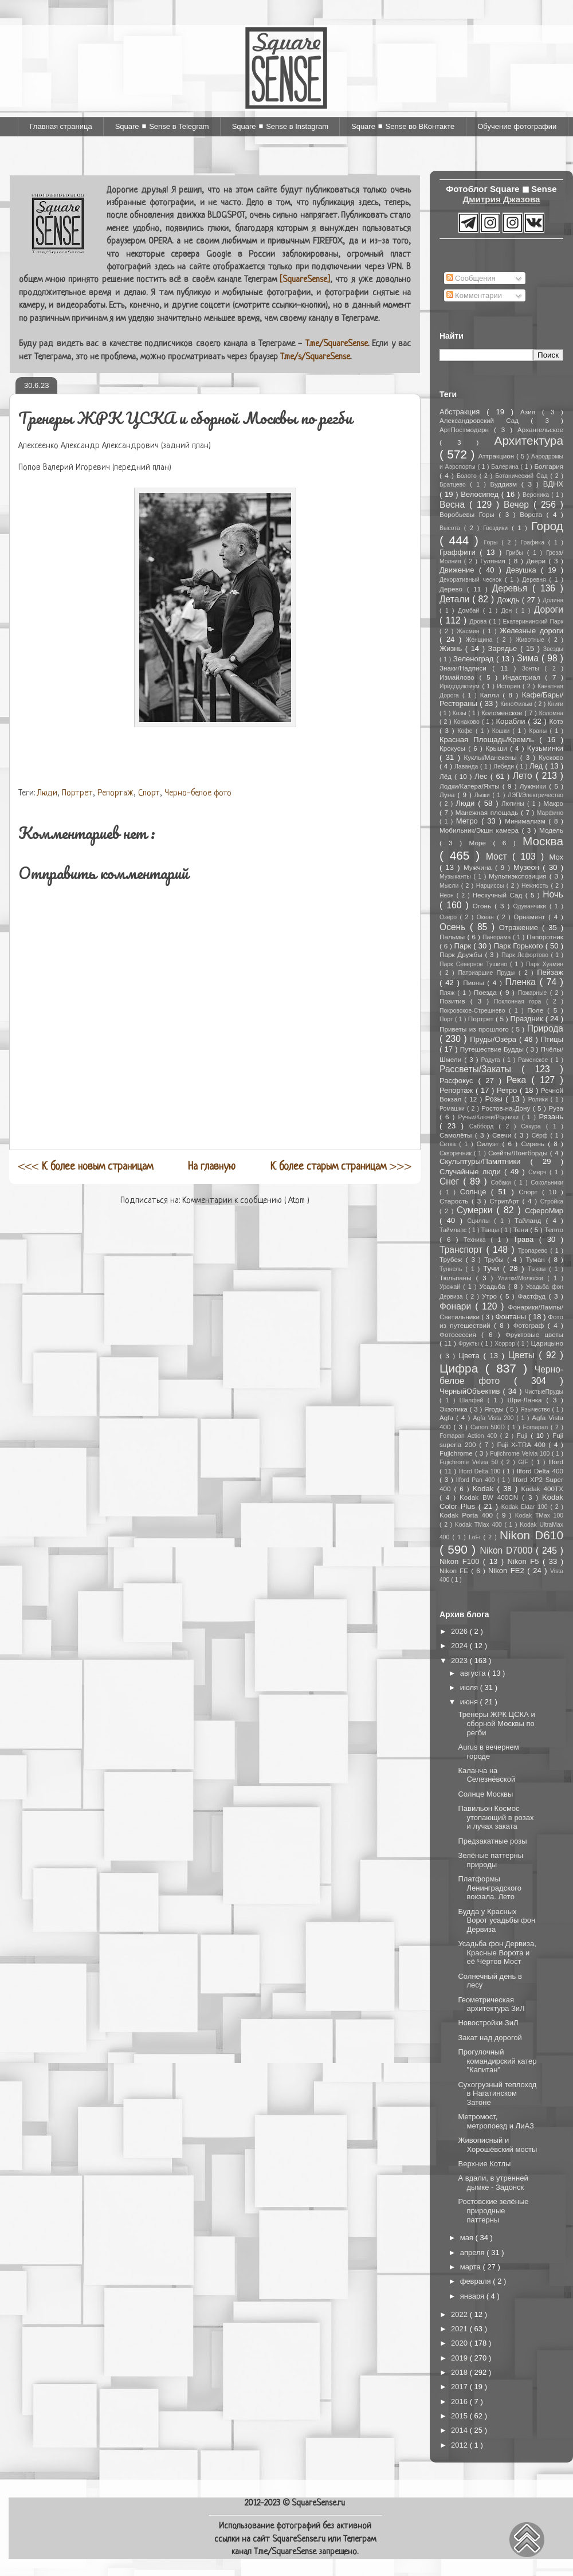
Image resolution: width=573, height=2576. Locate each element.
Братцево (454, 484)
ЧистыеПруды (544, 1392)
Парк (464, 946)
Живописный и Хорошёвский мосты (497, 2145)
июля (470, 1687)
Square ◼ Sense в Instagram (280, 126)
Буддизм (505, 484)
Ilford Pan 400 (476, 1480)
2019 (460, 2358)
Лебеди (504, 766)
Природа (545, 1028)
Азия (531, 411)
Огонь (483, 905)
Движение (459, 570)
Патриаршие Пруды (488, 973)
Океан (487, 917)
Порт (447, 1019)
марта (471, 2267)
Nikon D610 (531, 1535)
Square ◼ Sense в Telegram (162, 126)
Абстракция (462, 411)
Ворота (533, 514)
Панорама (497, 937)
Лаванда (467, 766)
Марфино (550, 813)
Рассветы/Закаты (480, 1069)
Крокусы (453, 748)
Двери (537, 560)
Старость (455, 1201)
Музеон (528, 867)
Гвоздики (497, 528)
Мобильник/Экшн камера (480, 830)
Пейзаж (550, 972)
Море (481, 842)
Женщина (481, 640)
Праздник (528, 1018)
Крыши (497, 748)
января (473, 2296)
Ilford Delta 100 (481, 1471)
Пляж (448, 993)
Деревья (512, 588)
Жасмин (469, 631)
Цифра (462, 1368)
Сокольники (547, 1182)
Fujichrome (457, 1453)
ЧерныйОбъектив (471, 1391)
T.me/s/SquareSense (315, 357)
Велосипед (481, 494)
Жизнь (452, 648)
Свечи (503, 1135)
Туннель (452, 1269)
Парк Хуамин (544, 964)
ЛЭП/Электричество (535, 795)
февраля (476, 2281)
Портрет (77, 793)
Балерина (505, 467)
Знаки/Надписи (465, 668)
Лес (482, 776)
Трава (526, 1239)
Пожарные (534, 993)
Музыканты (456, 876)
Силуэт (490, 1143)
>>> (340, 1167)
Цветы (523, 1355)
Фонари (457, 1306)
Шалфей (474, 1400)
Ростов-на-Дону (507, 1108)
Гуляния (494, 560)
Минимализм (526, 821)
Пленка (522, 982)
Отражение (520, 927)
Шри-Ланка (526, 1399)
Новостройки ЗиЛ (488, 2022)
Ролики (539, 1099)
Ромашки (453, 1108)
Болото (468, 476)
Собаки (503, 1182)
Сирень (534, 1143)
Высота (451, 528)
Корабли (512, 721)
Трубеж (452, 1259)
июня (470, 1701)
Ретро (508, 1090)
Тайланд (530, 1220)
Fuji (524, 1435)
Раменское (534, 1060)
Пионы (475, 982)
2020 (460, 2343)
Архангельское (540, 429)
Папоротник (545, 936)
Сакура (533, 1126)
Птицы (552, 1039)
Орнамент (530, 916)
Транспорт (462, 1249)
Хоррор (505, 1343)
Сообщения (471, 278)
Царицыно (547, 1343)
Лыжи (483, 795)
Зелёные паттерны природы (490, 1860)
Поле (537, 1010)
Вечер (518, 504)
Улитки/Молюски (522, 1278)
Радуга (492, 1060)
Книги (555, 704)
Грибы (516, 553)
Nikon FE (455, 1570)
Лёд (446, 776)
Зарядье (504, 648)
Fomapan (537, 1427)
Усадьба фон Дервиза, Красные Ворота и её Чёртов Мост (497, 1952)
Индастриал (524, 677)
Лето (524, 776)
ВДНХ (553, 484)
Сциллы (481, 1221)
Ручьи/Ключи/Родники (490, 1117)
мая (468, 2237)
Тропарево (534, 1251)
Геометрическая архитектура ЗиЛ (491, 2004)
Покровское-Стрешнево (474, 1010)
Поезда (487, 992)
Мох (556, 857)
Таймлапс (453, 1230)
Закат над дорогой (489, 2037)
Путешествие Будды (493, 1049)
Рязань (551, 1116)
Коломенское (502, 712)
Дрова (479, 621)
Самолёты (457, 1135)
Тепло (553, 1229)
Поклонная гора (520, 1001)
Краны (539, 731)
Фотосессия (460, 1334)
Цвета (470, 1355)
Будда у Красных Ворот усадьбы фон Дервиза (496, 1920)
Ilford (555, 1461)
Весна (454, 504)
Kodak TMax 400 (480, 1525)
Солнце (475, 1191)
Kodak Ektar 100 (526, 1507)
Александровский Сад (485, 420)
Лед (537, 766)
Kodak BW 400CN (491, 1497)
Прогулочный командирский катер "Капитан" (497, 2061)
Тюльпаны (457, 1277)
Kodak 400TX (542, 1488)
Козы (460, 713)
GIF (524, 1462)
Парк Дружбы (462, 954)
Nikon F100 (461, 1561)
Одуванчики (531, 906)
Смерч (539, 1172)
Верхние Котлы (484, 2163)
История (510, 686)
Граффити (459, 552)
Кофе (466, 731)
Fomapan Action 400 (469, 1436)
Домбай (470, 610)
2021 (460, 2328)
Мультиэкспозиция (519, 876)
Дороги (548, 609)
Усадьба (494, 1286)
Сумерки (477, 1210)
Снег (451, 1181)
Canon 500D (489, 1427)
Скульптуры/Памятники (485, 1161)
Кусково (551, 757)
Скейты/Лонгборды (519, 1152)
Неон (448, 895)
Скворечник (456, 1153)
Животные (532, 640)
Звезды (553, 649)
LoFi (476, 1537)
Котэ (556, 721)
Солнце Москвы (485, 1794)
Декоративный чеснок (472, 580)
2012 (460, 2445)
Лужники (534, 786)
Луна (448, 794)
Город (547, 525)
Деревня (535, 580)
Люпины (514, 804)
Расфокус (458, 1080)
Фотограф (530, 1325)
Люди (47, 793)
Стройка (551, 1201)
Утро (491, 1296)
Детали (455, 599)
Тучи (493, 1268)
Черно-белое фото (197, 793)
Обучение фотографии (516, 126)
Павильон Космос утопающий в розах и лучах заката (495, 1817)
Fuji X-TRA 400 (523, 1444)
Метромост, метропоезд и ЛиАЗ (495, 2121)
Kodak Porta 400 (467, 1515)
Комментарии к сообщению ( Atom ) (245, 1201)
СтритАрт (505, 1201)
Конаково (468, 722)
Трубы (495, 1259)
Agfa (447, 1417)
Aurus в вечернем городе (488, 1752)
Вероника (537, 495)
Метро (468, 821)
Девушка (523, 570)
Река (519, 1080)
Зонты (533, 668)
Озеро (449, 917)
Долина (553, 600)
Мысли (450, 886)
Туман (536, 1259)
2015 (460, 2416)
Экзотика (454, 1409)
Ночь (553, 894)
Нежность (536, 886)
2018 (460, 2372)
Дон (508, 610)
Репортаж (115, 793)
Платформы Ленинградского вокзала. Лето (489, 1888)
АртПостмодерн (466, 429)
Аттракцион (497, 456)
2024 (460, 1645)
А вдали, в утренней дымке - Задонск (493, 2182)
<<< (85, 1167)
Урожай (451, 1287)
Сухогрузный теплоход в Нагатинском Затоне (497, 2093)
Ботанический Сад (522, 476)
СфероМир (544, 1210)
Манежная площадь (488, 812)
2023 (460, 1660)
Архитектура (528, 440)
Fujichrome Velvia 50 (470, 1462)
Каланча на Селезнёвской (486, 1775)
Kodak (484, 1488)
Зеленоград (474, 658)
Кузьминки (545, 748)
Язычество (536, 1409)
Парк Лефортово (526, 955)
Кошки (502, 731)
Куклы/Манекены (492, 757)
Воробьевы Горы (469, 514)
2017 (460, 2386)
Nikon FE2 (507, 1570)
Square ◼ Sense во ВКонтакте (402, 126)
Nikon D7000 (508, 1550)
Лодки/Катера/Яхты (471, 786)
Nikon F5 (524, 1561)
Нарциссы (491, 886)
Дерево (453, 589)
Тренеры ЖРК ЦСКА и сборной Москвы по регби (496, 1723)
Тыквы (538, 1269)
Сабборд (484, 1126)
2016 (460, 2401)
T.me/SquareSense (336, 344)
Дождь (509, 599)
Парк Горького (519, 946)
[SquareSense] (305, 280)
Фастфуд (533, 1296)
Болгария (548, 466)
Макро (553, 803)
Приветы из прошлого (475, 1029)
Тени (522, 1229)
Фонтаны (512, 1316)
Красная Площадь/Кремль (489, 739)
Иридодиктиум (460, 686)
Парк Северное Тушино (474, 964)
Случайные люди (471, 1171)
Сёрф (541, 1135)
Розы (495, 1099)
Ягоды (495, 1409)
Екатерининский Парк (533, 621)
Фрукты (469, 1343)
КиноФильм (517, 704)
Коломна (551, 713)
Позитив (454, 1001)
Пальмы (453, 936)
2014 (460, 2430)
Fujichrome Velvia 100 (521, 1453)
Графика (534, 542)
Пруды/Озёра (494, 1039)
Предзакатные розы (492, 1841)
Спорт (149, 793)
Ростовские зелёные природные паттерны (493, 2210)
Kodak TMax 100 (539, 1515)
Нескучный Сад (499, 895)
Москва (543, 841)
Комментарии (474, 295)
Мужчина (479, 867)
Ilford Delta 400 (540, 1471)
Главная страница (61, 126)
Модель (551, 830)
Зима (529, 658)
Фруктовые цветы (534, 1334)
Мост (499, 856)
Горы (493, 542)
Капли (491, 695)
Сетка (449, 1144)
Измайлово (459, 677)
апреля (473, 2252)
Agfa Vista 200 (495, 1418)
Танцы (491, 1230)
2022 (460, 2314)
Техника (477, 1240)
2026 (460, 1631)
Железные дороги (531, 630)
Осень (454, 927)
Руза (556, 1108)
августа (474, 1673)
